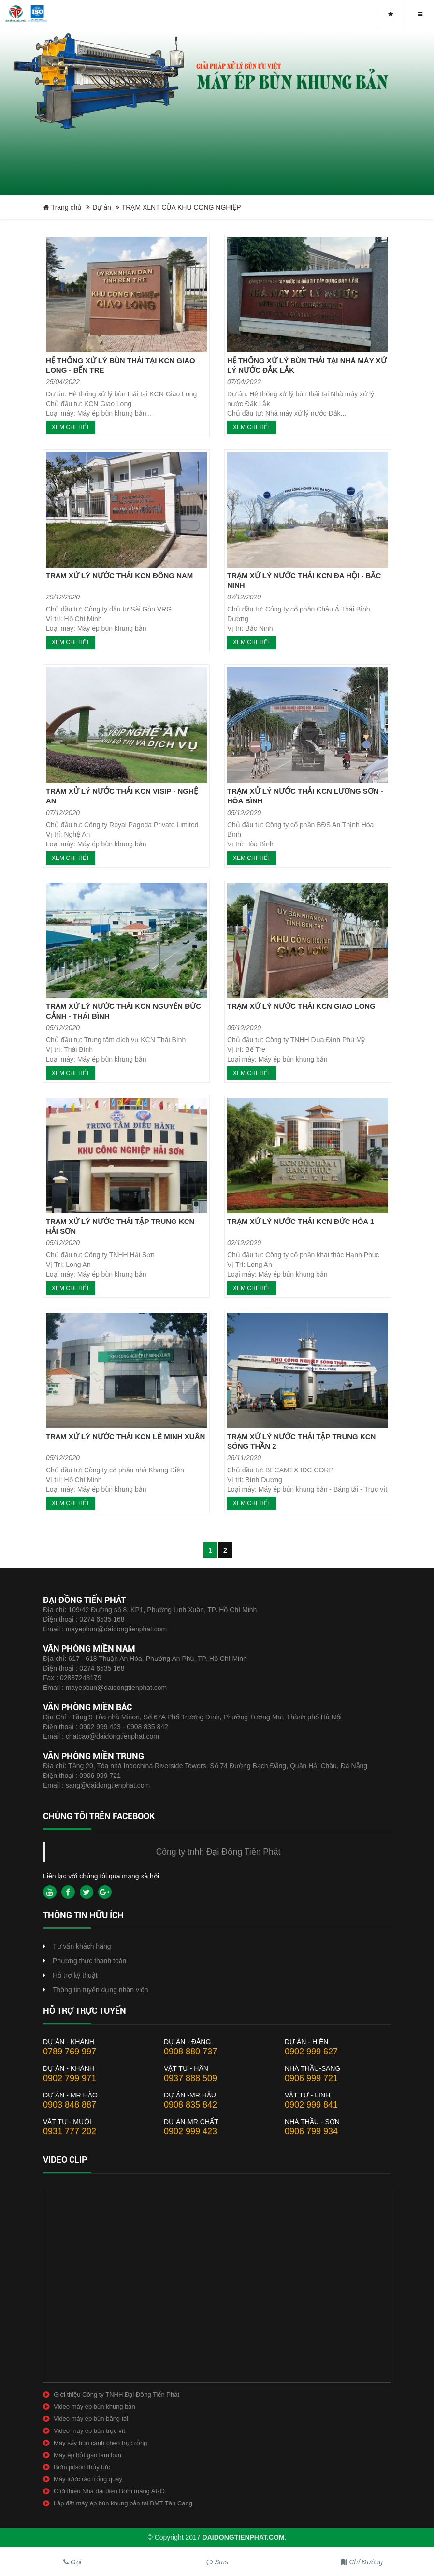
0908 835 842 (190, 2105)
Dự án (101, 207)
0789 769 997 (69, 2051)
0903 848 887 (69, 2105)
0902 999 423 (190, 2131)
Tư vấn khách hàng (82, 1946)
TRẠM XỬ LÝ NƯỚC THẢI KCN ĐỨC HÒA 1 (300, 1221)
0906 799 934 (311, 2131)
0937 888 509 (190, 2078)
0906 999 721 (100, 1775)
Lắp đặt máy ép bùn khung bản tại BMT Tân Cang (123, 2503)
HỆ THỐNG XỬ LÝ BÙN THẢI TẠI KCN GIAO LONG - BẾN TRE (120, 365)
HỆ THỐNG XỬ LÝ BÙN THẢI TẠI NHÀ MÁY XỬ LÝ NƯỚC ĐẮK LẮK (307, 365)
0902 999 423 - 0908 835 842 (123, 1727)
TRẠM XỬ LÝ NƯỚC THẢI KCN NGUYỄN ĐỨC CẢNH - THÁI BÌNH (123, 1011)
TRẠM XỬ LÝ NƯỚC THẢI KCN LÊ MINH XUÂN (125, 1436)
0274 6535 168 (101, 1619)
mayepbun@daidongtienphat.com (116, 1629)
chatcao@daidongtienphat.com (112, 1736)
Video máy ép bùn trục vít (89, 2430)
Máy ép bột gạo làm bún (87, 2455)
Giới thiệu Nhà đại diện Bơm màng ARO (109, 2491)
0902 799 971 (69, 2078)
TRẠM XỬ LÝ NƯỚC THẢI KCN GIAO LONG (301, 1006)
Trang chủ (62, 207)
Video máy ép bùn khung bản (94, 2406)
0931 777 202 (69, 2131)
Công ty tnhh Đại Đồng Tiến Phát (218, 1852)
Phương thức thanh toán (89, 1961)
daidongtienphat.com (244, 2537)
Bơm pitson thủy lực (82, 2467)
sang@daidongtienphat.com (108, 1785)
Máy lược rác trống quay (88, 2479)
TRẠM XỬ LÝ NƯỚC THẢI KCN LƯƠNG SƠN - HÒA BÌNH (305, 796)
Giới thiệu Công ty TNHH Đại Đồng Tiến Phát (116, 2394)
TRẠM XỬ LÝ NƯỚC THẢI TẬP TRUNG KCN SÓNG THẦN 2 (301, 1441)
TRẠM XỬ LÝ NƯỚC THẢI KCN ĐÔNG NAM (119, 575)
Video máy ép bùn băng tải (91, 2418)
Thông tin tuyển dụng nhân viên (100, 1990)
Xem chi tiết (70, 427)
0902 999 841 (311, 2105)
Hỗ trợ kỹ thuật (75, 1975)
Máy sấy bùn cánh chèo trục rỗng (100, 2442)
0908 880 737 (190, 2051)
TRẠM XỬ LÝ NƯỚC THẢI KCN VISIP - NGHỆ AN (122, 796)
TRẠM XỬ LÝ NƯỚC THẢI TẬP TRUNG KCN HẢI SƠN (120, 1226)
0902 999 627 (311, 2051)
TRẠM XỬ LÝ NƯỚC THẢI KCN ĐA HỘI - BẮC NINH (304, 580)
